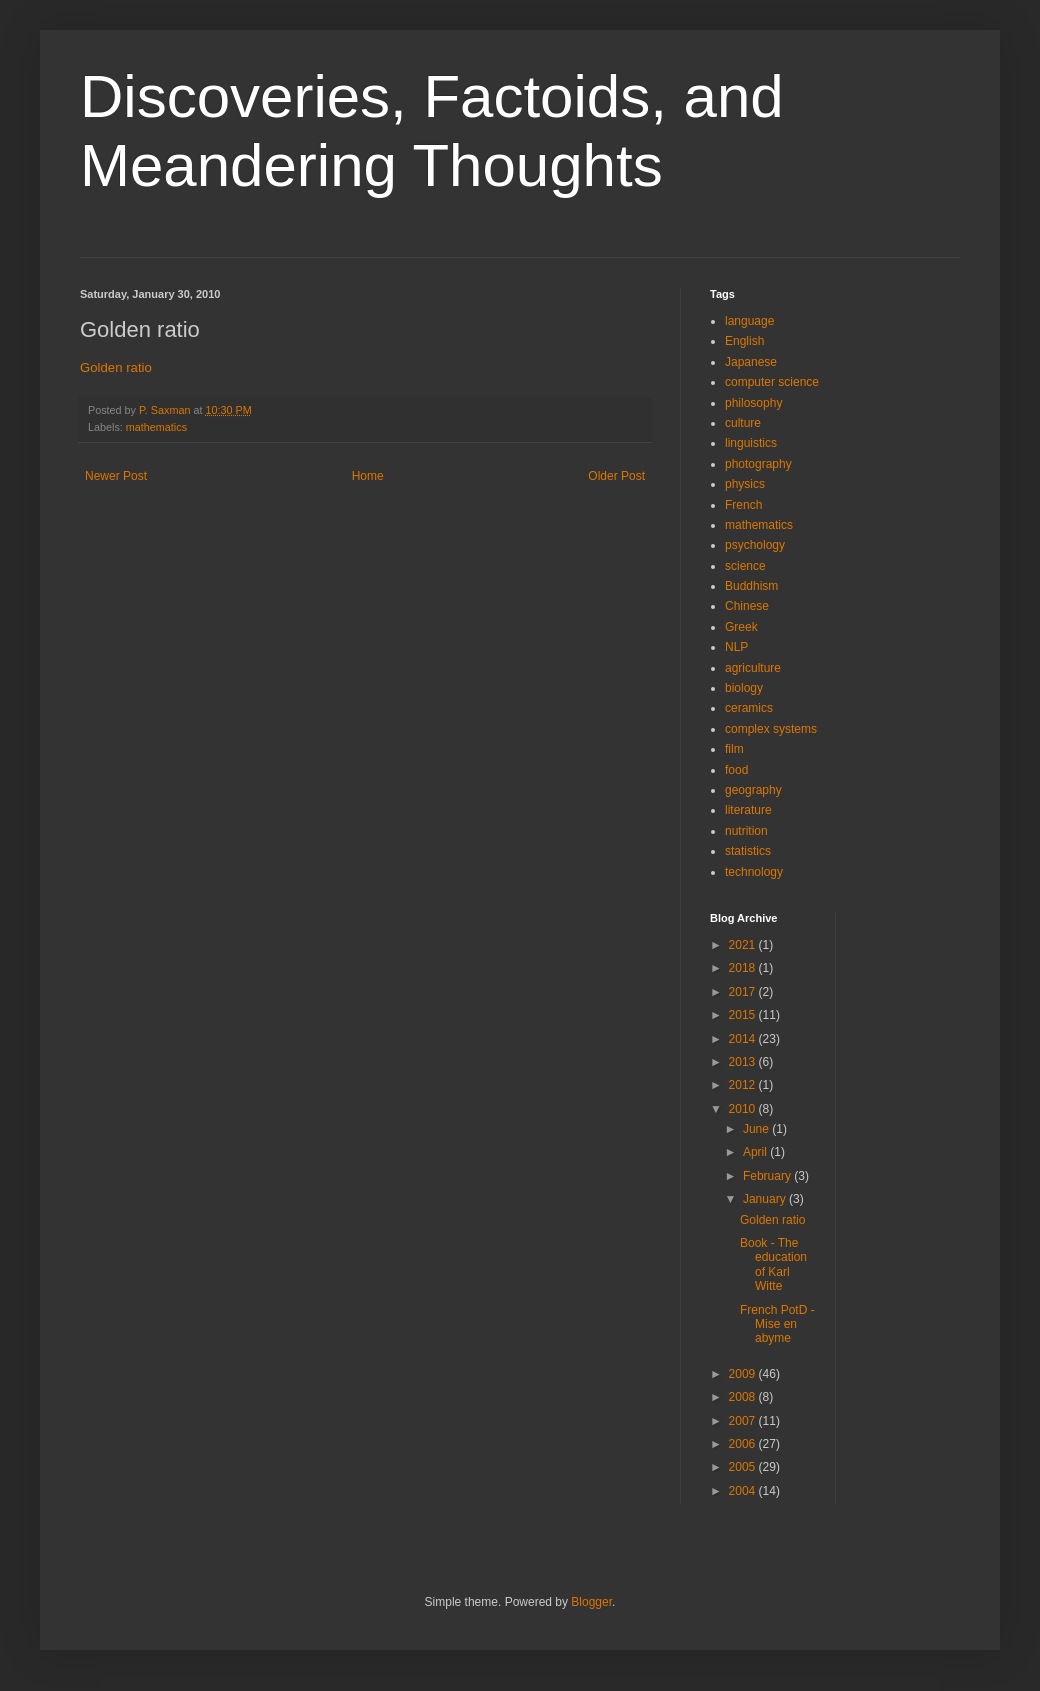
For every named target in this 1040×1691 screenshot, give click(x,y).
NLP (736, 647)
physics (745, 484)
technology (754, 872)
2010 (744, 1109)
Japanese (751, 362)
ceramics (749, 708)
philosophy (753, 403)
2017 (744, 992)
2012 (744, 1085)
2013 (744, 1062)
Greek (741, 627)
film (734, 749)
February (768, 1176)
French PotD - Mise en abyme (777, 1324)
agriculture (753, 668)
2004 (744, 1491)
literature (748, 810)
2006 (744, 1444)
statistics (748, 851)
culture (743, 423)
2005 (744, 1467)
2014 (744, 1039)
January (766, 1199)
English (744, 341)
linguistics (751, 443)
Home (368, 476)
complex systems (771, 729)
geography (753, 790)
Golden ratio (116, 367)
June (757, 1129)
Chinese (747, 606)
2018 (744, 968)
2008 (744, 1397)
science (745, 566)
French (743, 505)
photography (758, 464)
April (756, 1152)
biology (744, 688)
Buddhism (751, 586)
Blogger (591, 1602)
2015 (744, 1015)
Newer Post (116, 476)
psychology (755, 545)
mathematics (156, 427)
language (749, 321)
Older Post (616, 476)
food (736, 770)
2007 (744, 1421)
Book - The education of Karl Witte (773, 1264)
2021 (744, 945)
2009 (744, 1374)
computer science (772, 382)
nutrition (746, 831)
